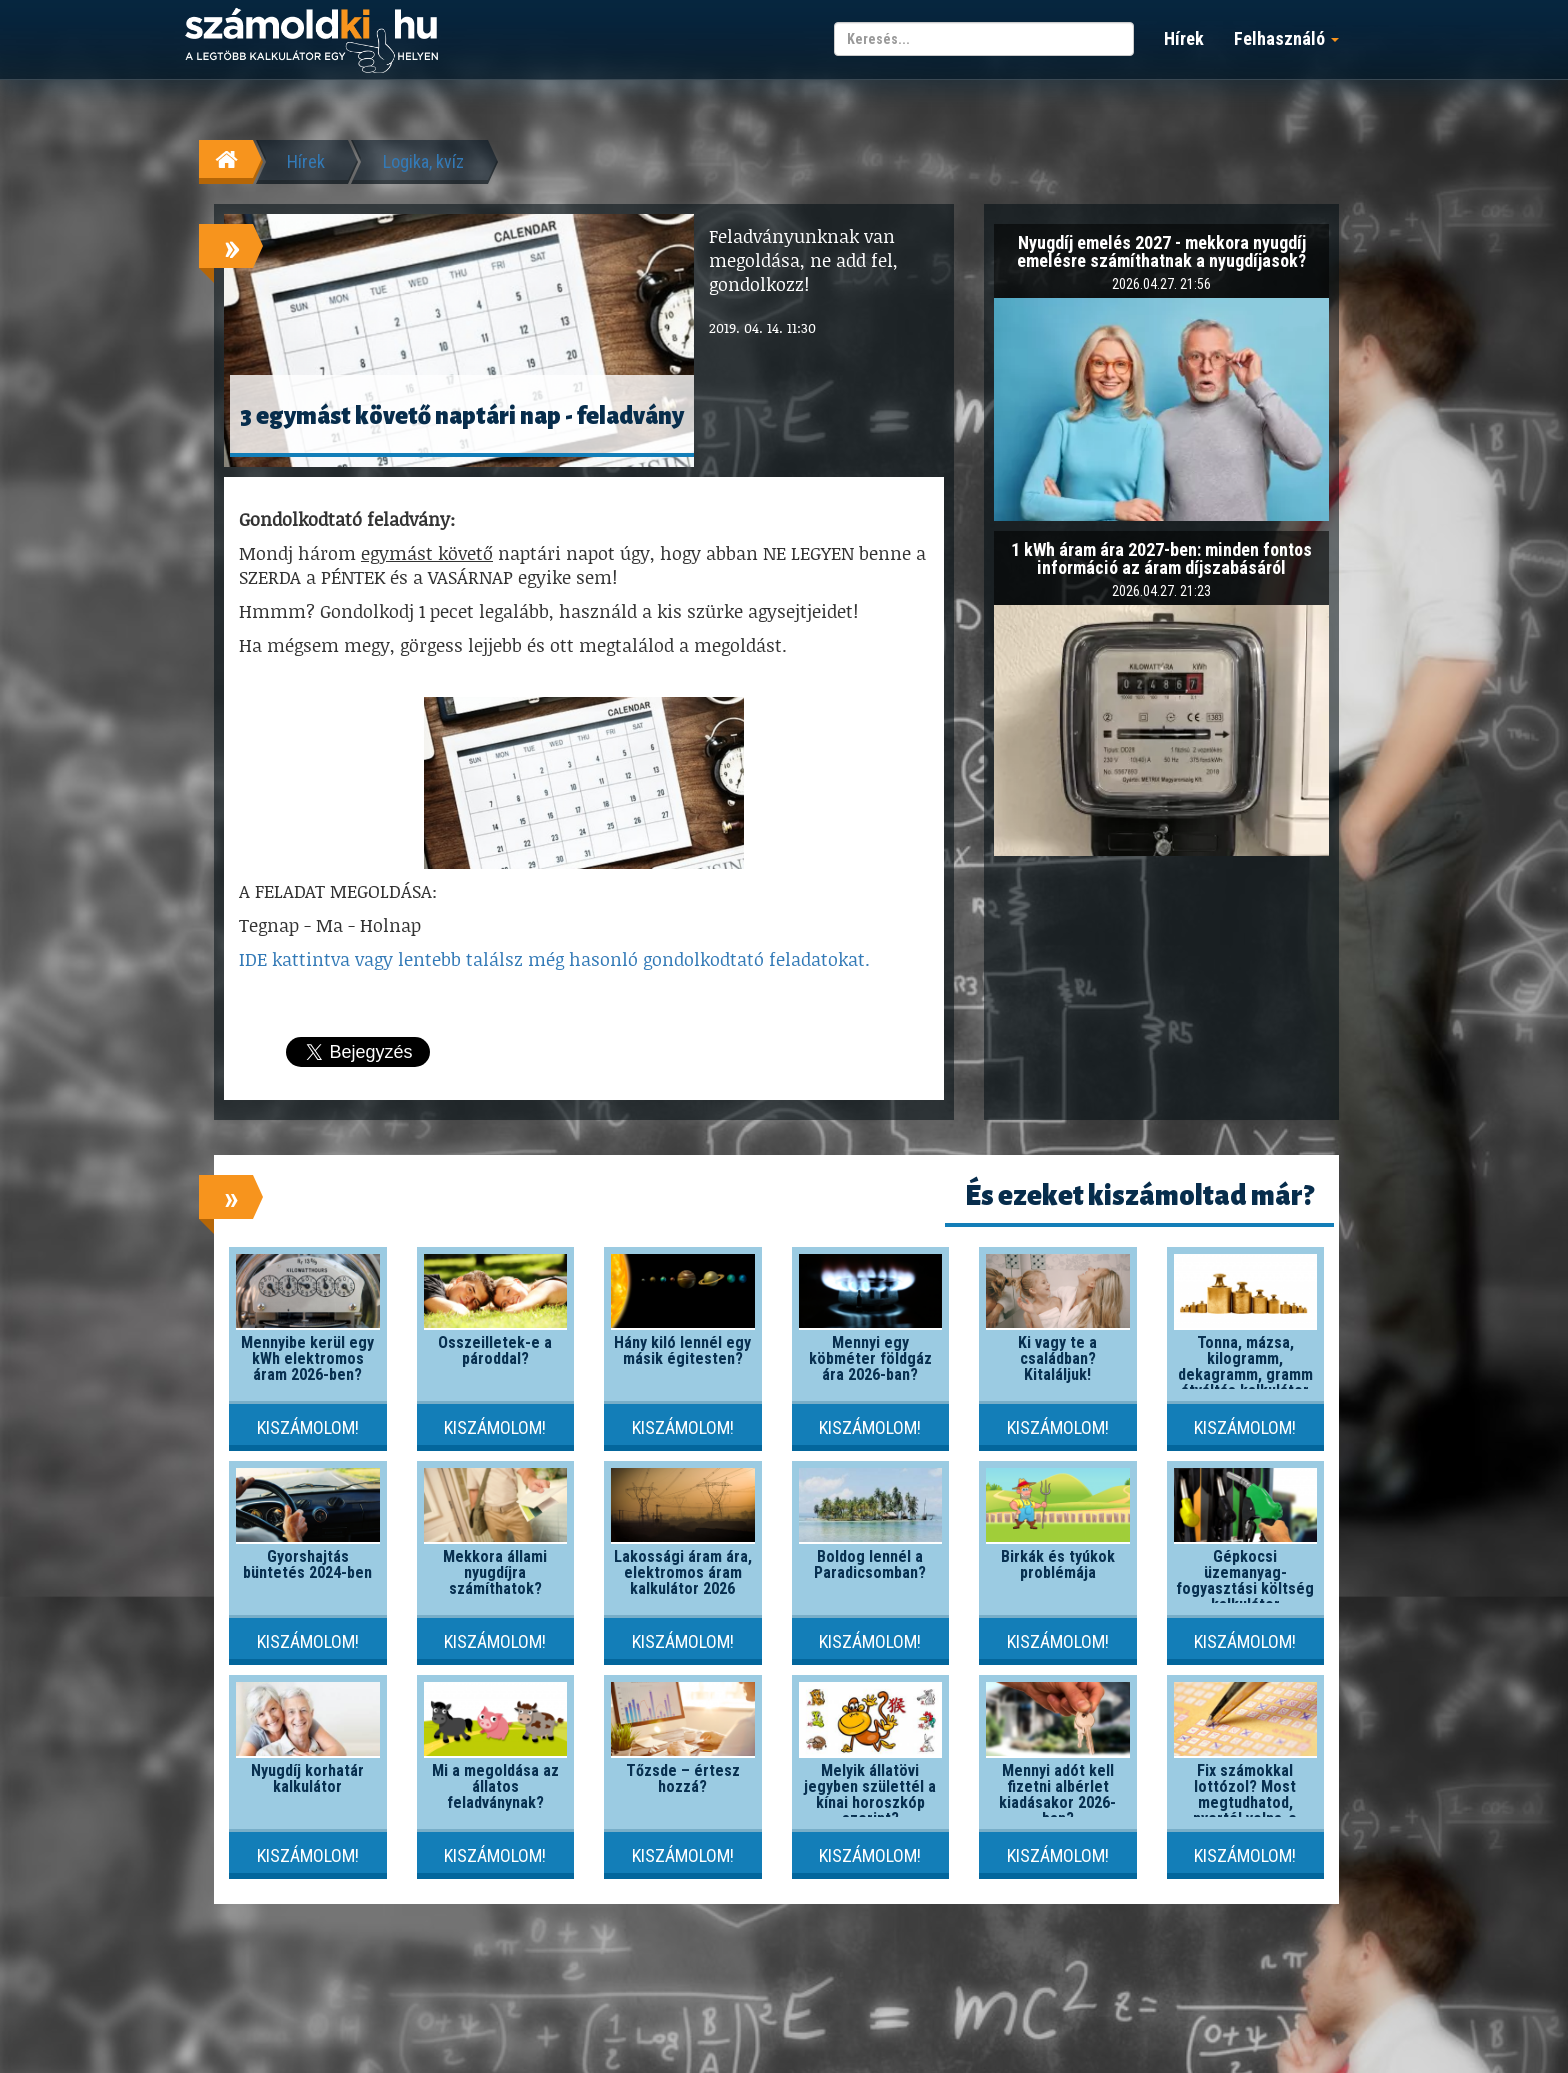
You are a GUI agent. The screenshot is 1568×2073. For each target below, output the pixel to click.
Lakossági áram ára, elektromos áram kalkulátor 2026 (683, 1572)
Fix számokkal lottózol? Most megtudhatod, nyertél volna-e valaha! (1245, 1802)
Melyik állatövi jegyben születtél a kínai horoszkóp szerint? (870, 1794)
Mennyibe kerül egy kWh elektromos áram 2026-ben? (307, 1358)
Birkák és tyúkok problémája (1058, 1564)
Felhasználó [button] (1286, 38)
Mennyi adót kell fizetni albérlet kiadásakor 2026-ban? (1057, 1794)
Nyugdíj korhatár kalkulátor (307, 1778)
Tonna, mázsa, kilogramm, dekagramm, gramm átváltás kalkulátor (1245, 1366)
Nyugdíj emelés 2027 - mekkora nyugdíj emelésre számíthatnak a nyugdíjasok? (1161, 251)
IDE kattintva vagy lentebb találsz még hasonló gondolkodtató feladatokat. (554, 959)
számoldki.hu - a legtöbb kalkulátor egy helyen (311, 41)
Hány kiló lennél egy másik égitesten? (682, 1350)
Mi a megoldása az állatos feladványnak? (495, 1786)
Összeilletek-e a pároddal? (495, 1350)
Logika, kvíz (423, 161)
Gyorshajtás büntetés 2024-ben (307, 1564)
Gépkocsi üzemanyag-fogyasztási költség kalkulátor (1245, 1580)
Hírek (1184, 38)
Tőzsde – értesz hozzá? (683, 1778)
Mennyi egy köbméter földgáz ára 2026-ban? (870, 1358)
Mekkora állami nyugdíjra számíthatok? (495, 1572)
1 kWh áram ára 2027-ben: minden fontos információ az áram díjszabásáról (1161, 558)
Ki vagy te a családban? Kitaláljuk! (1057, 1358)
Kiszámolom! (308, 1427)
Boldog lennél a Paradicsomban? (870, 1564)
